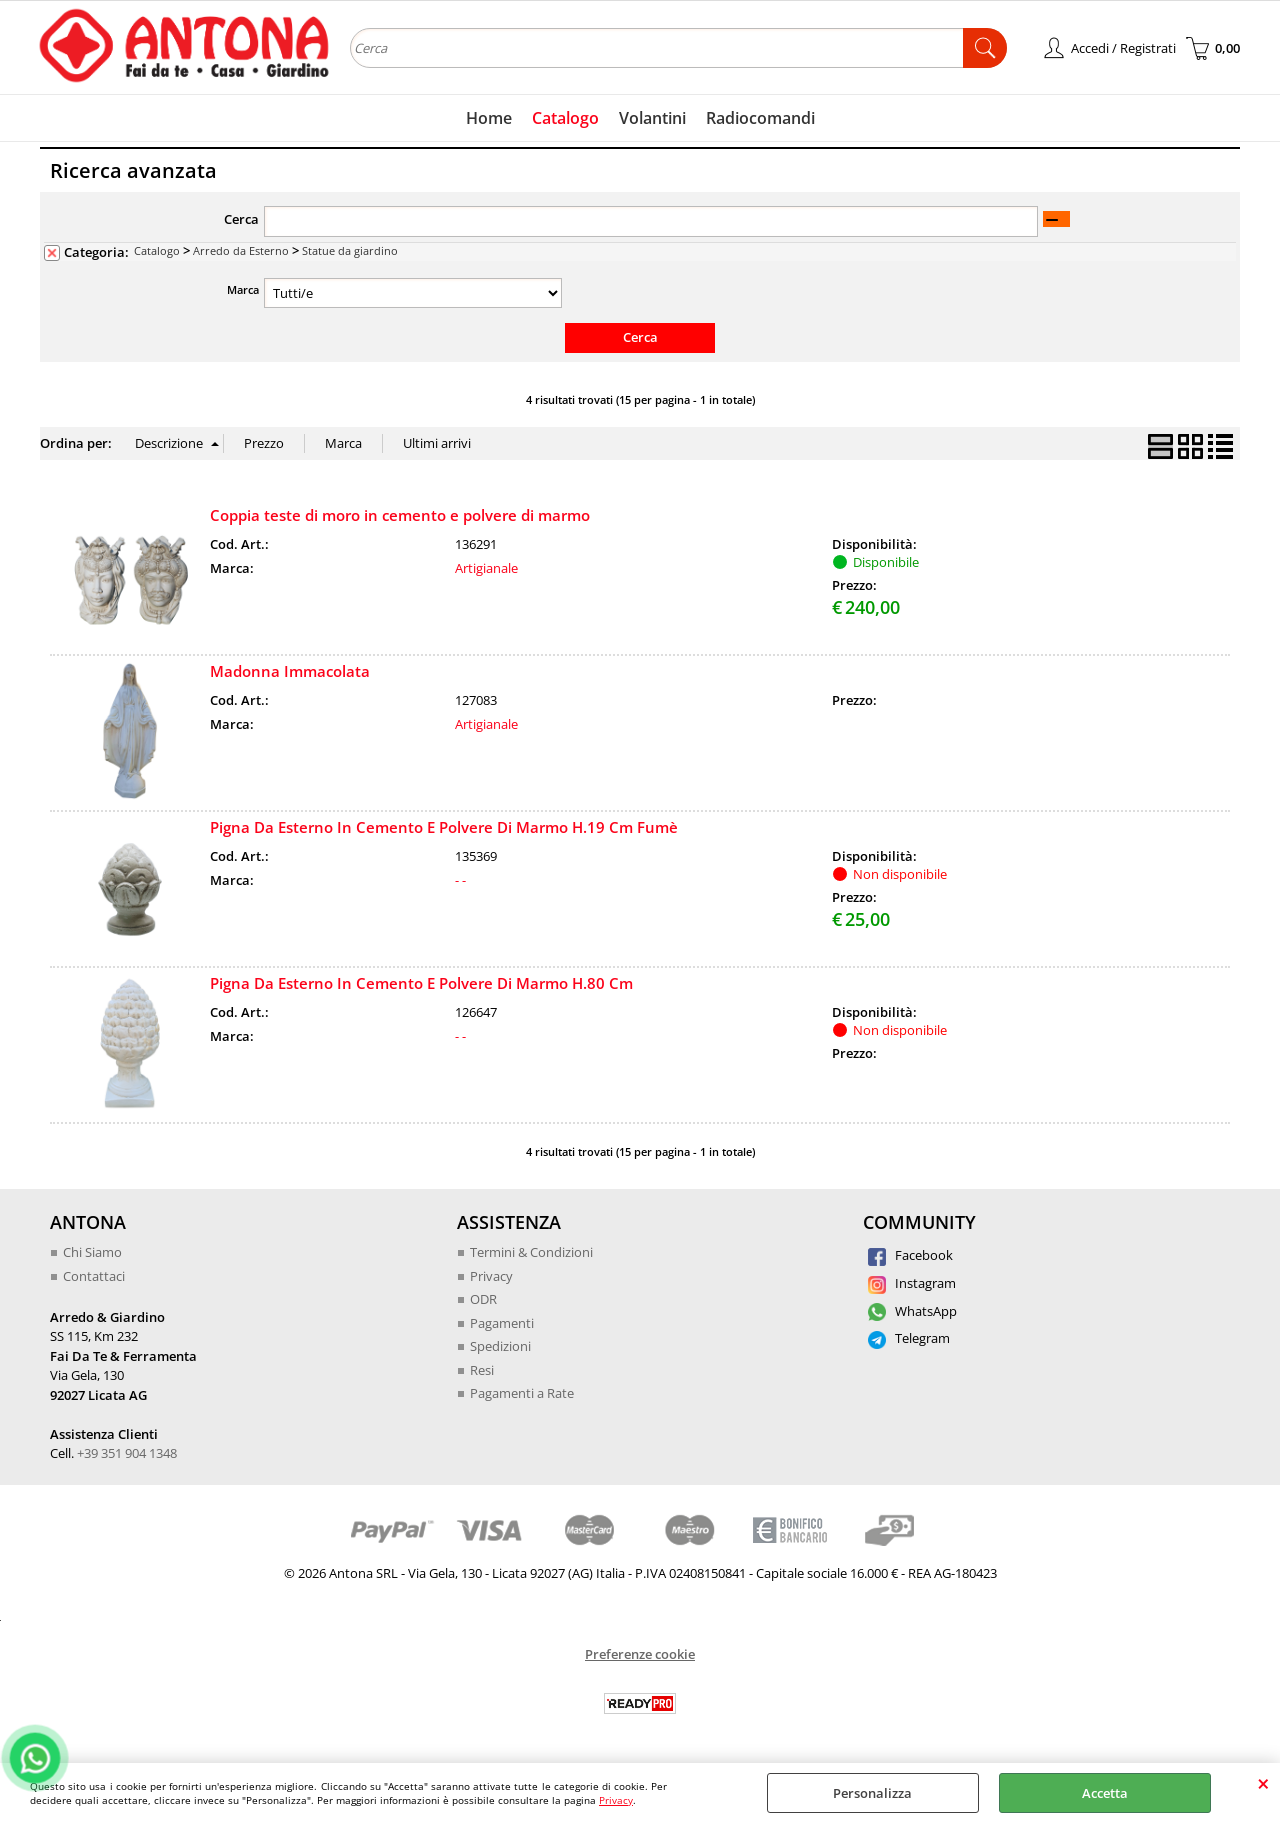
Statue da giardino (350, 250)
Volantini (652, 118)
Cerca (241, 219)
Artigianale (486, 568)
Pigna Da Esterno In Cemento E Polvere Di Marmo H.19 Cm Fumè (444, 827)
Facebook (910, 1255)
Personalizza (872, 1793)
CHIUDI (1263, 1783)
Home (489, 118)
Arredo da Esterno (241, 250)
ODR (483, 1299)
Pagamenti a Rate (522, 1393)
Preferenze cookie (640, 1654)
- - (460, 880)
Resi (482, 1370)
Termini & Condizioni (531, 1252)
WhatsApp (912, 1311)
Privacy (616, 1800)
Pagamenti (502, 1323)
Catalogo (565, 118)
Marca (243, 289)
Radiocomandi (760, 118)
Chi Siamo (92, 1252)
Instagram (912, 1283)
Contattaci (94, 1276)
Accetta (1105, 1793)
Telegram (909, 1338)
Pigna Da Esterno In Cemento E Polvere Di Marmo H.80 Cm (421, 983)
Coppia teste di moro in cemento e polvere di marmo (400, 515)
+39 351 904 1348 (127, 1453)
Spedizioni (500, 1346)
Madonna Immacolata (290, 671)
